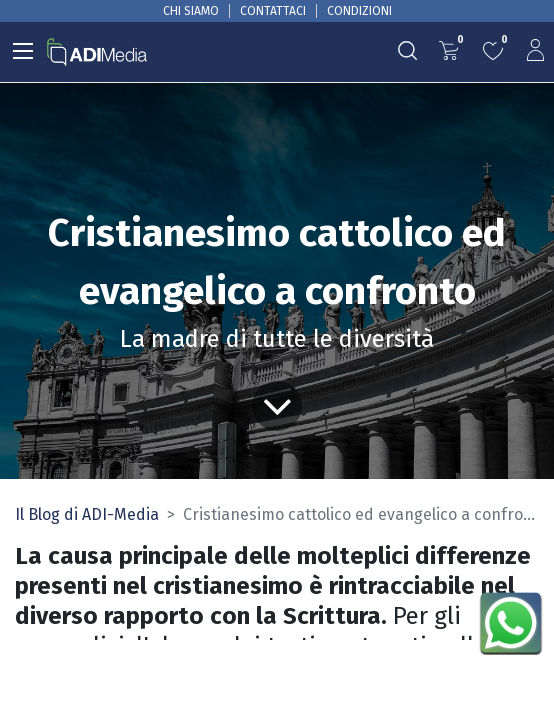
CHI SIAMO (191, 11)
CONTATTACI (273, 11)
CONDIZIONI (359, 11)
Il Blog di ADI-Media (87, 514)
